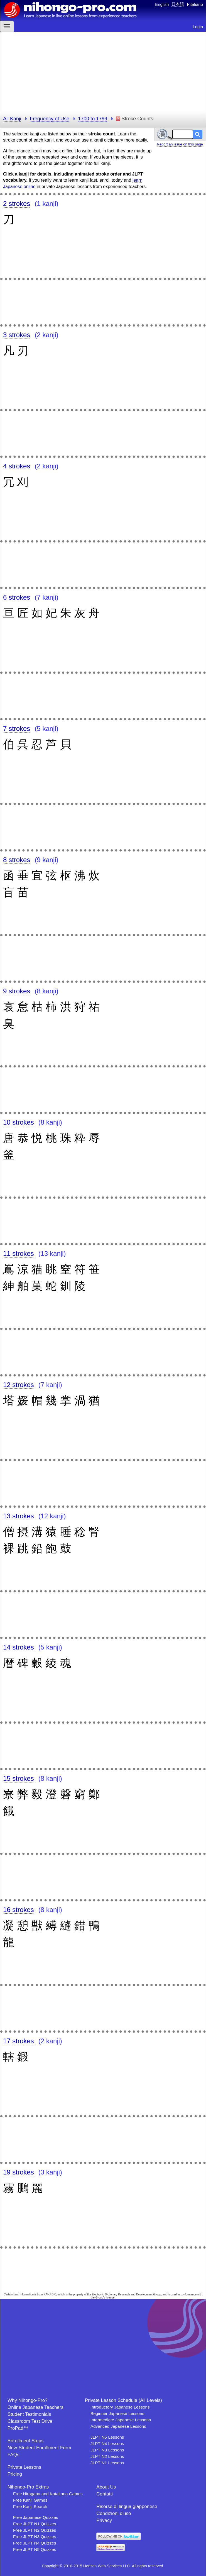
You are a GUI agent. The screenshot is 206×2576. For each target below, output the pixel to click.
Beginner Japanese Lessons (117, 2413)
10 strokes (18, 1122)
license (110, 2297)
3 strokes (16, 335)
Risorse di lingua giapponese (126, 2506)
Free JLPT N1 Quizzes (34, 2523)
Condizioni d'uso (113, 2513)
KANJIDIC (50, 2294)
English (162, 4)
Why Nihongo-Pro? (28, 2400)
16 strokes (18, 1909)
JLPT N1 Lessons (107, 2462)
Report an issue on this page (180, 144)
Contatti (104, 2494)
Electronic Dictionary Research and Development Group (126, 2294)
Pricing (15, 2474)
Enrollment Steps (25, 2440)
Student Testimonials (29, 2414)
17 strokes (18, 2041)
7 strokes (16, 728)
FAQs (13, 2454)
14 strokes (18, 1647)
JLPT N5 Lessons (107, 2437)
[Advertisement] (103, 71)
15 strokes (18, 1778)
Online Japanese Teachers (35, 2407)
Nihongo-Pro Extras (28, 2487)
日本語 (177, 4)
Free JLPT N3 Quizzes (34, 2536)
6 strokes (16, 597)
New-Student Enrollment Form (39, 2447)
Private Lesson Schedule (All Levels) (123, 2400)
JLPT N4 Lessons (107, 2443)
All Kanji (12, 118)
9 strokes (16, 991)
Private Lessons (24, 2467)
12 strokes (18, 1384)
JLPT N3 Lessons (107, 2450)
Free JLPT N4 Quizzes (34, 2543)
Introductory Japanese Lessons (120, 2407)
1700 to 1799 (92, 118)
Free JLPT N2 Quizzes (34, 2530)
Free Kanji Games (30, 2500)
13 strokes (18, 1516)
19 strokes (18, 2172)
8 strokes (16, 859)
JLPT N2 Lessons (107, 2456)
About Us (106, 2487)
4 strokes (16, 466)
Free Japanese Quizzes (35, 2517)
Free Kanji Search (30, 2506)
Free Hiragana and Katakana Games (48, 2493)
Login (198, 26)
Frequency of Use (49, 118)
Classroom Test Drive (30, 2421)
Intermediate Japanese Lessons (120, 2419)
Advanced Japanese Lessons (118, 2426)
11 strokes (18, 1253)
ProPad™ (18, 2428)
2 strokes (16, 203)
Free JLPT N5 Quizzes (34, 2549)
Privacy (104, 2520)
